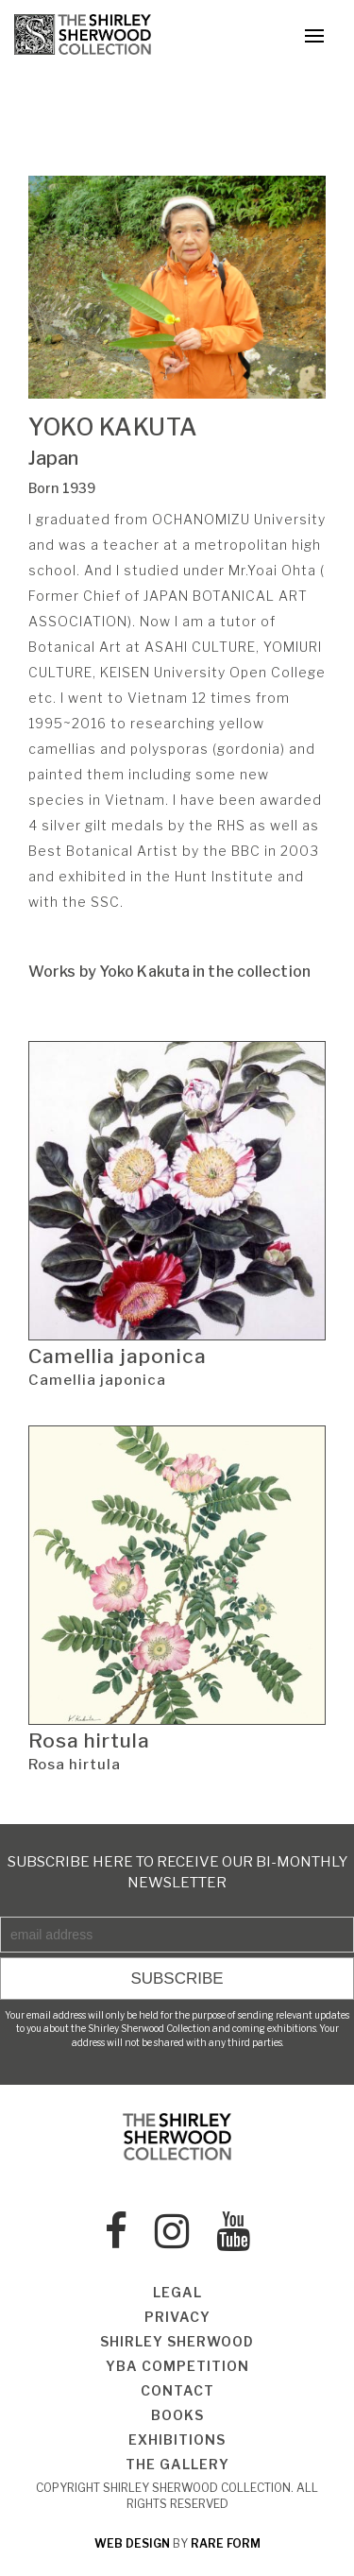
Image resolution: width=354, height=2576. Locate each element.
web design (132, 2543)
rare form (226, 2543)
